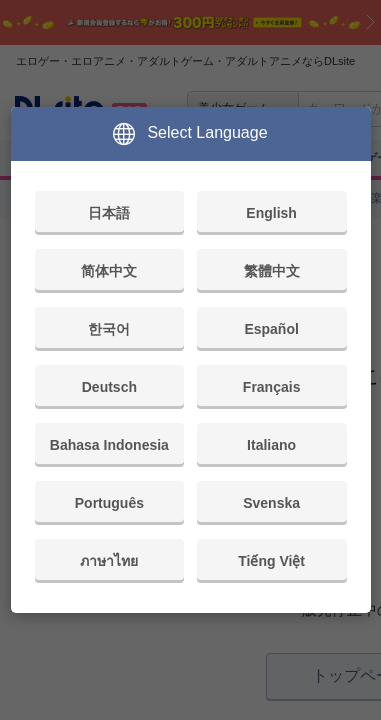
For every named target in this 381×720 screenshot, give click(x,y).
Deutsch (109, 387)
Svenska (271, 503)
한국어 (109, 329)
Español (271, 329)
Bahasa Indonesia (109, 445)
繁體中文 (272, 271)
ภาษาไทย (109, 561)
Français (272, 387)
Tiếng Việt (271, 561)
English (271, 213)
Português (109, 503)
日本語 (109, 213)
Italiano (271, 445)
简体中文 (109, 271)
